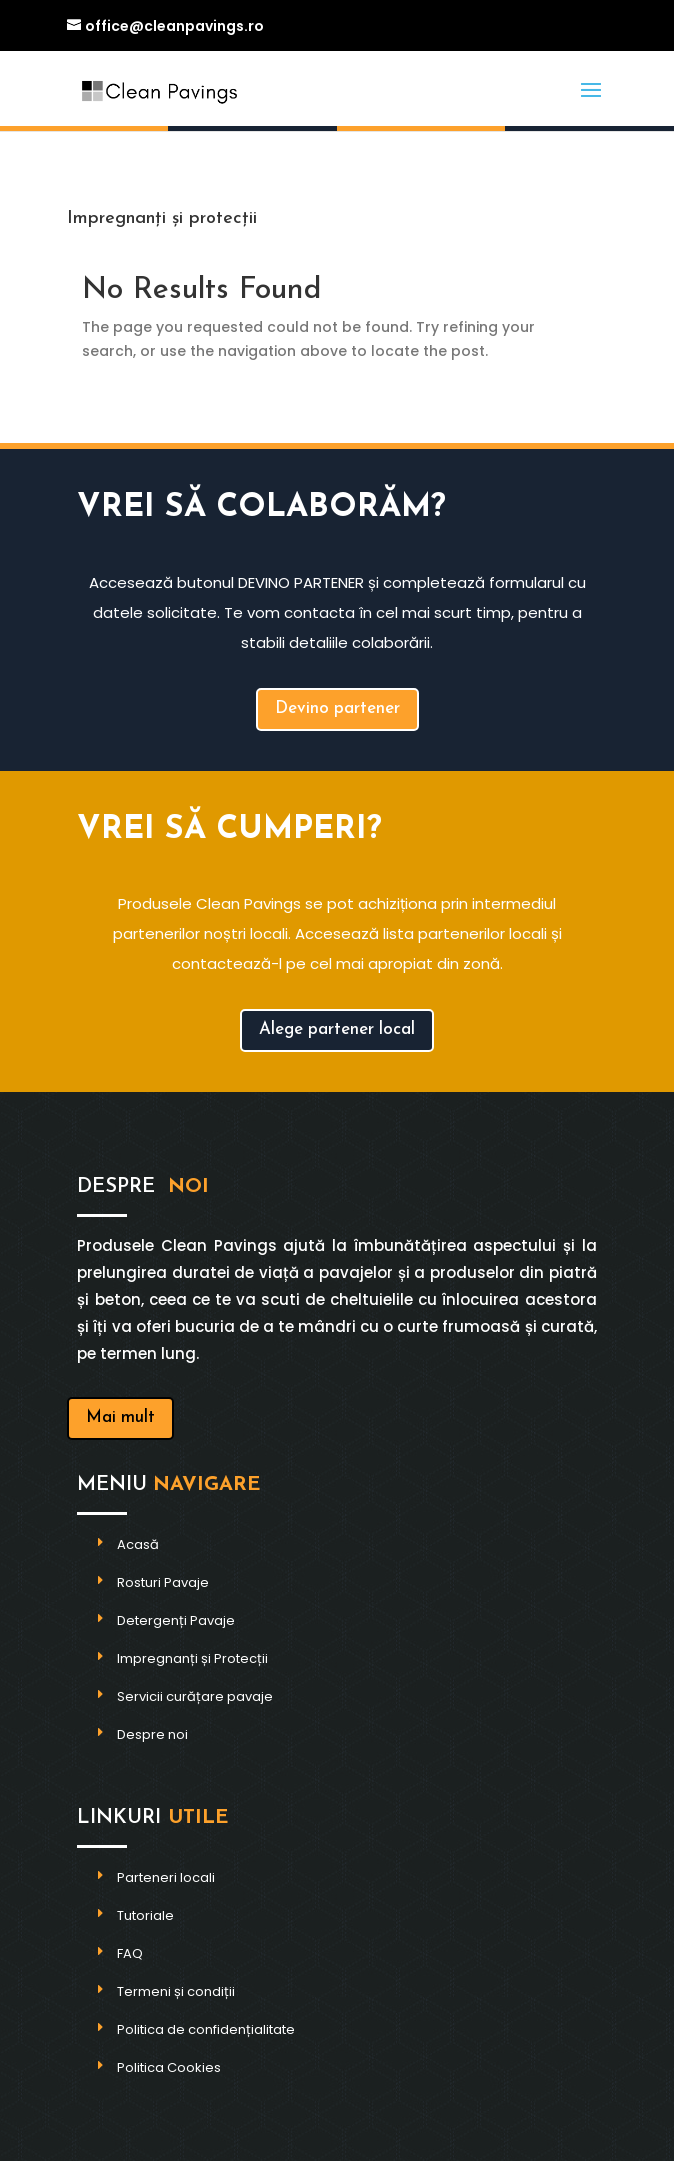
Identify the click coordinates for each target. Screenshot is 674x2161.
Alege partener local (337, 1029)
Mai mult (120, 1417)
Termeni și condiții (176, 1991)
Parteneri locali (166, 1877)
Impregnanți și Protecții (192, 1658)
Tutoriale (145, 1915)
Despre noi (152, 1734)
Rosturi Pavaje (163, 1582)
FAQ (130, 1953)
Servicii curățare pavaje (195, 1696)
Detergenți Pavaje (176, 1620)
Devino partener (337, 708)
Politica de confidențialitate (206, 2029)
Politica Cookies (169, 2067)
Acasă (138, 1544)
